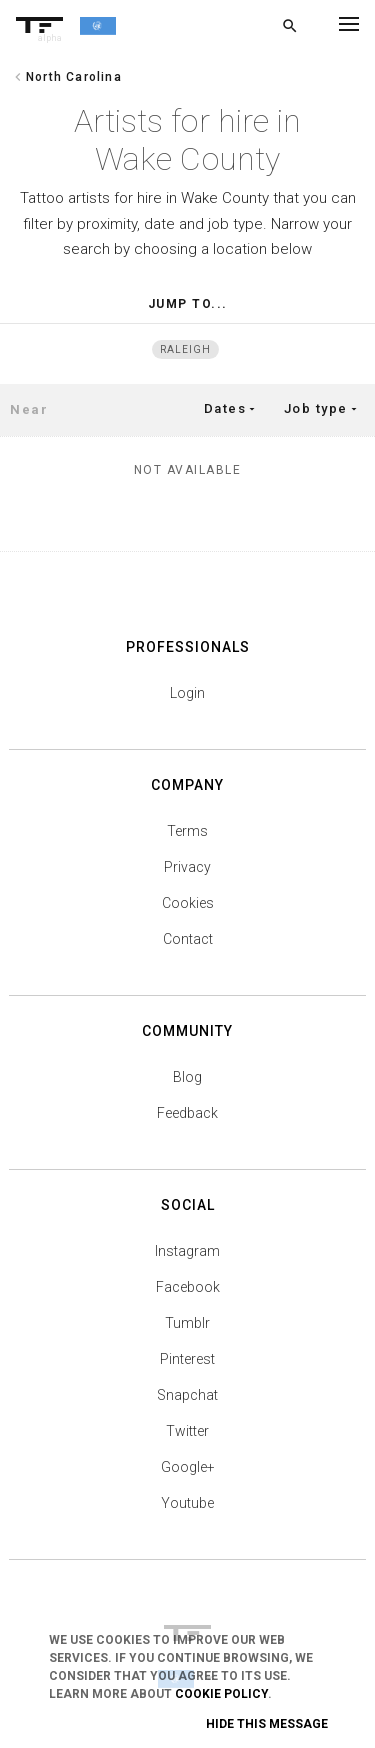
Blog (187, 1077)
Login (187, 693)
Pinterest (187, 1359)
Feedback (187, 1113)
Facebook (188, 1287)
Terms (187, 831)
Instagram (187, 1251)
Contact (188, 939)
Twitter (187, 1431)
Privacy (187, 867)
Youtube (187, 1503)
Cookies (188, 903)
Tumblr (187, 1323)
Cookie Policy (221, 1694)
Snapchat (187, 1395)
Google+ (188, 1467)
